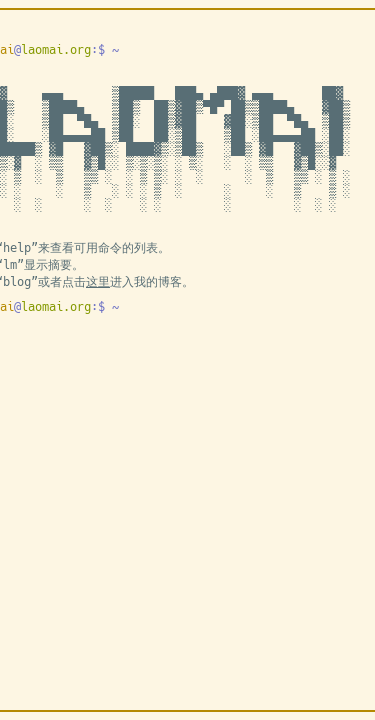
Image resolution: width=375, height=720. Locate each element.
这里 (98, 282)
